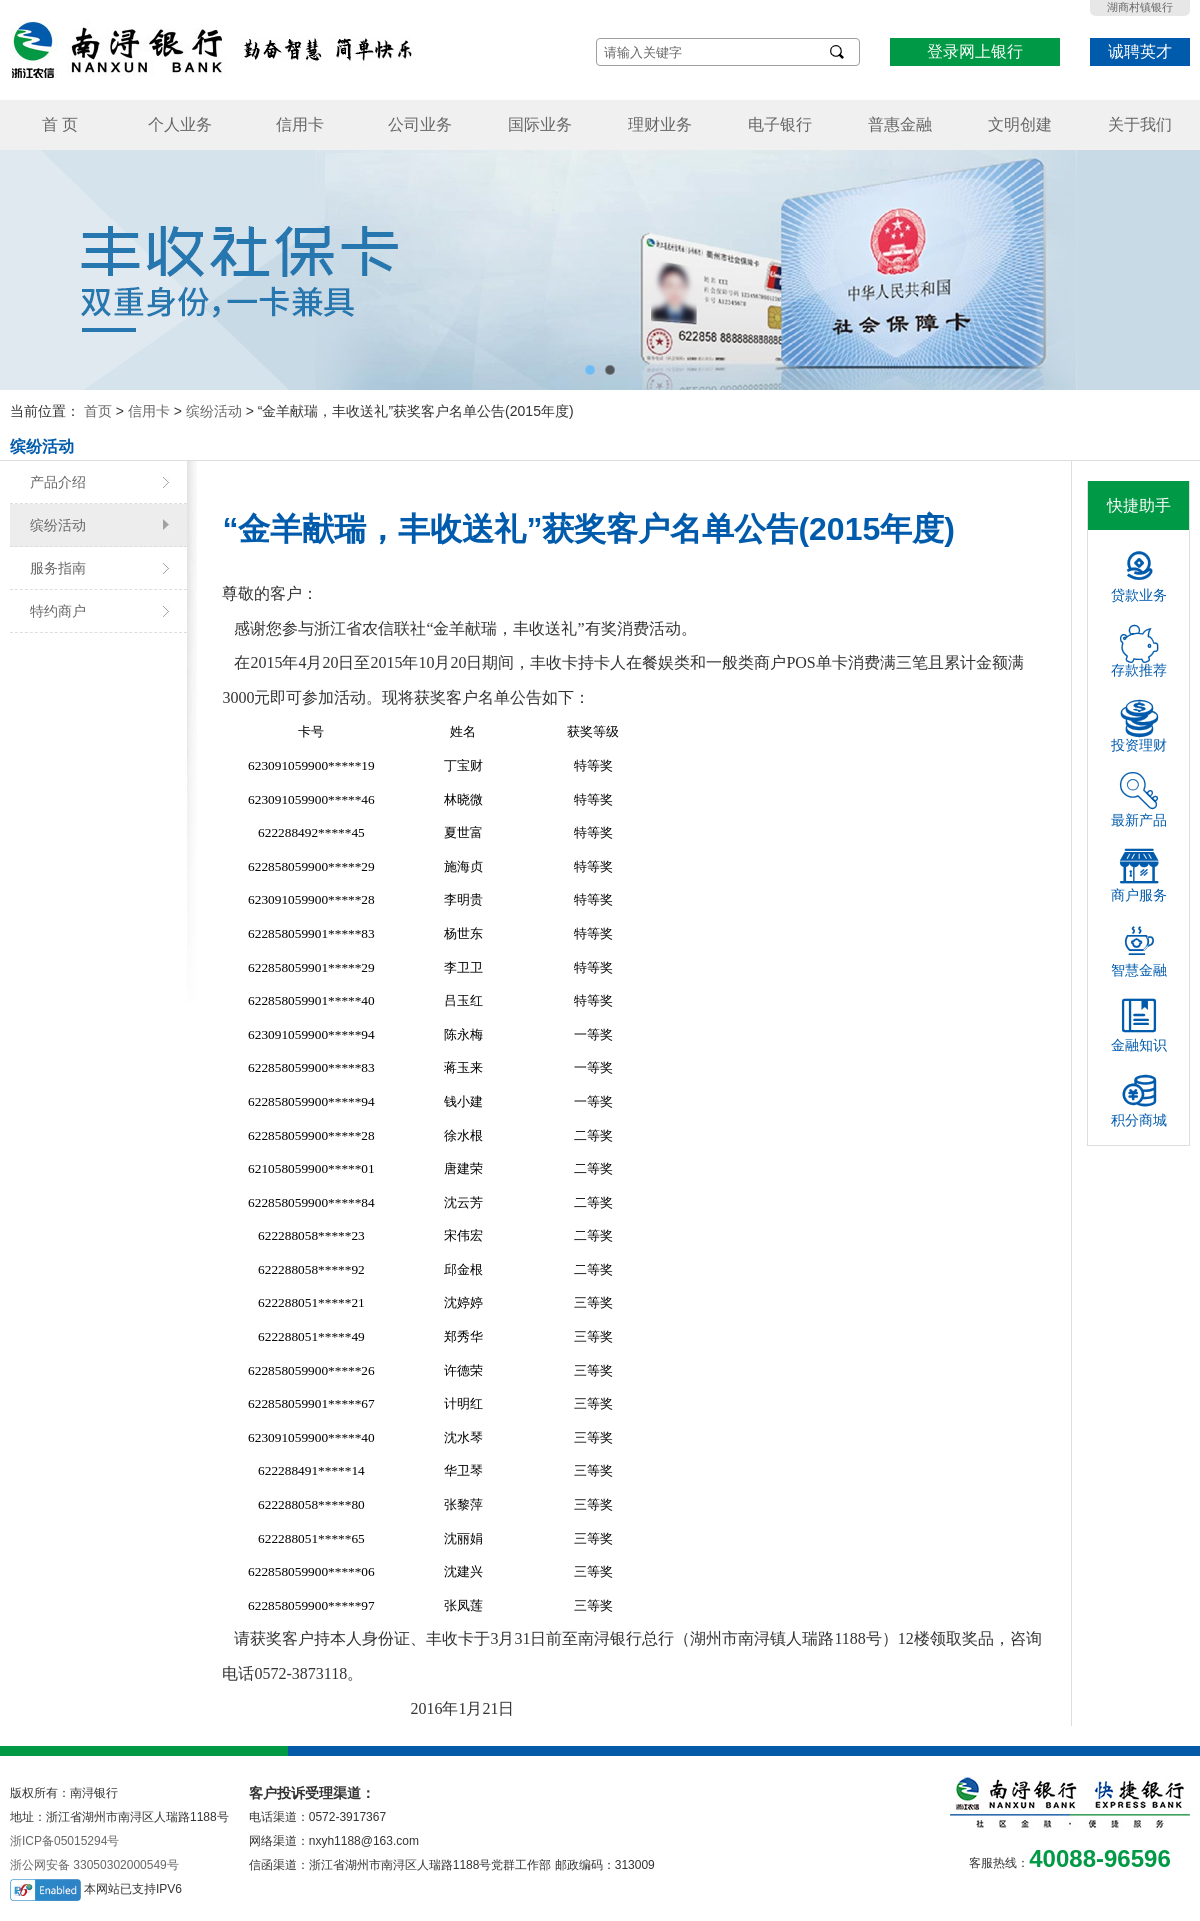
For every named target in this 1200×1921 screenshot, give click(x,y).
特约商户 (58, 611)
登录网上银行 (975, 51)
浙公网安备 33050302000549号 (94, 1865)
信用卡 (300, 124)
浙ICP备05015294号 (64, 1841)
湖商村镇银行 (1140, 7)
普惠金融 (900, 124)
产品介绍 (58, 482)
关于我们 (1140, 124)
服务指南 (58, 568)
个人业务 (180, 124)
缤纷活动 (214, 411)
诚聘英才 (1140, 51)
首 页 (60, 124)
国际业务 (540, 124)
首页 (98, 411)
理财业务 (660, 124)
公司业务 (420, 124)
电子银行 (780, 124)
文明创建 (1020, 124)
